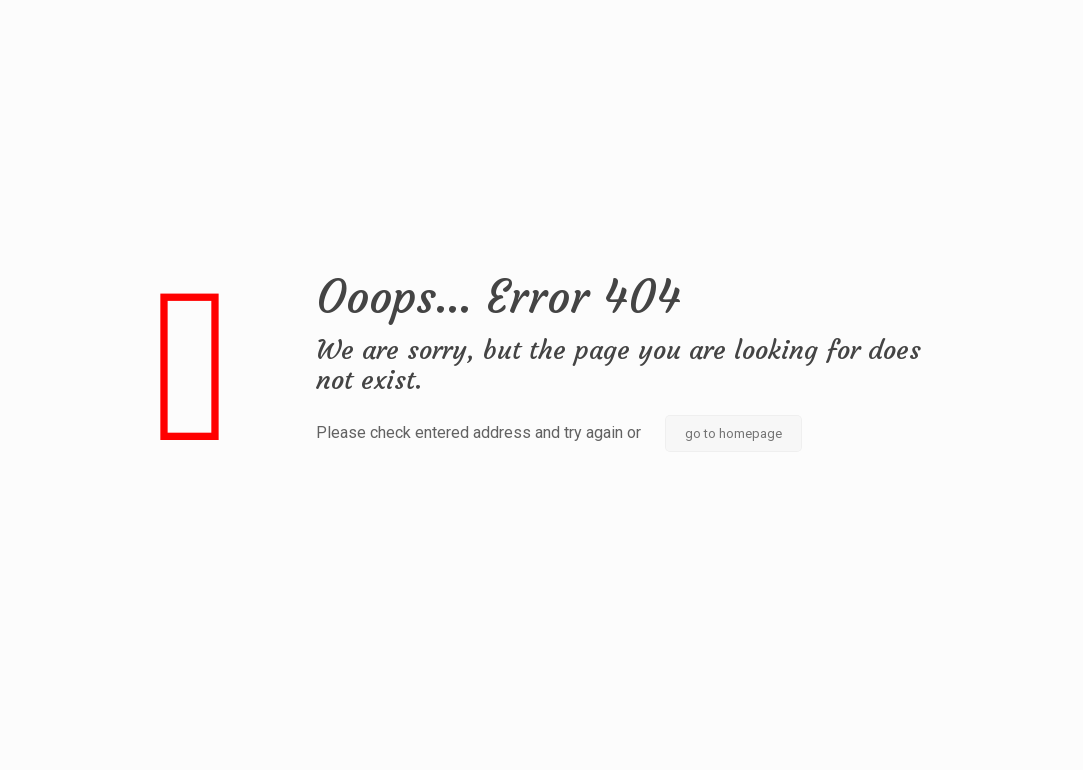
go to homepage (733, 433)
